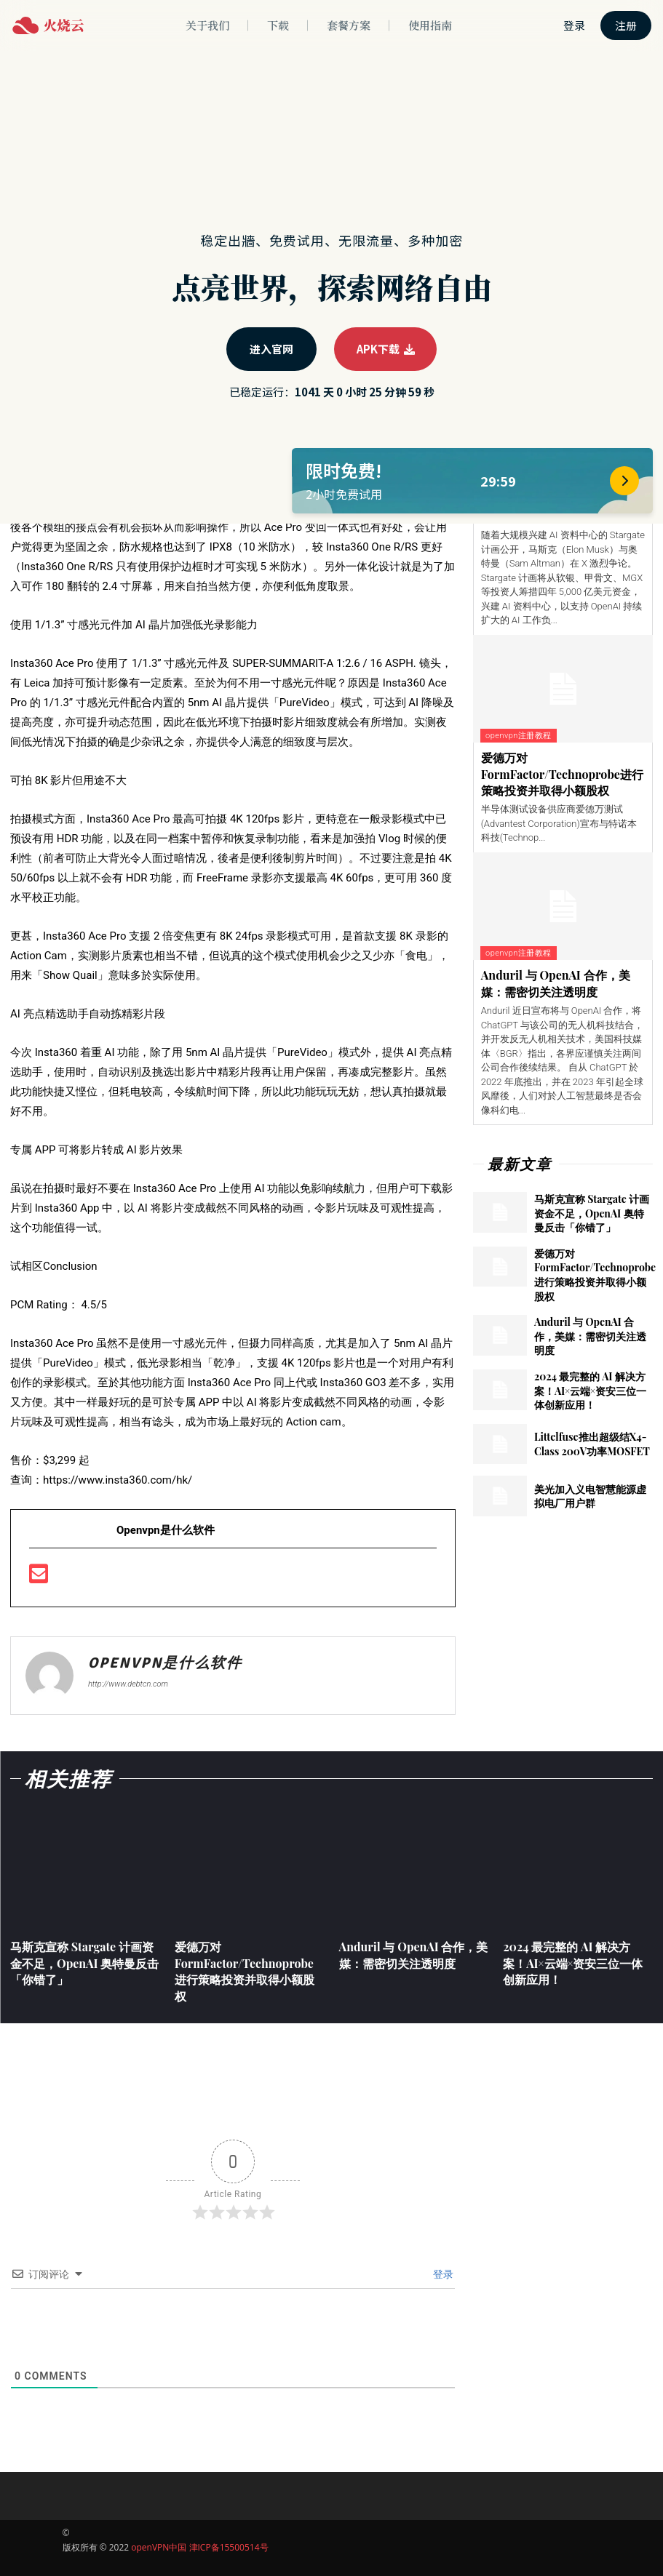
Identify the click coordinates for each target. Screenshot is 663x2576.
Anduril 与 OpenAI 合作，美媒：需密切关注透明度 (555, 983)
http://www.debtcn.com (128, 1684)
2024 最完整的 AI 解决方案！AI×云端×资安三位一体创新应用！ (590, 1390)
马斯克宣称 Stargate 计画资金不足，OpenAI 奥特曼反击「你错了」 (591, 1213)
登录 (441, 2274)
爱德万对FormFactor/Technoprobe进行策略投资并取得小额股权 (562, 774)
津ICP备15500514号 (229, 2547)
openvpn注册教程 (518, 735)
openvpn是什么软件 (165, 1663)
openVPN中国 (158, 2547)
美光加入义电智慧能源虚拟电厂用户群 (590, 1496)
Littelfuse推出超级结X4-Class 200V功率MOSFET (592, 1444)
